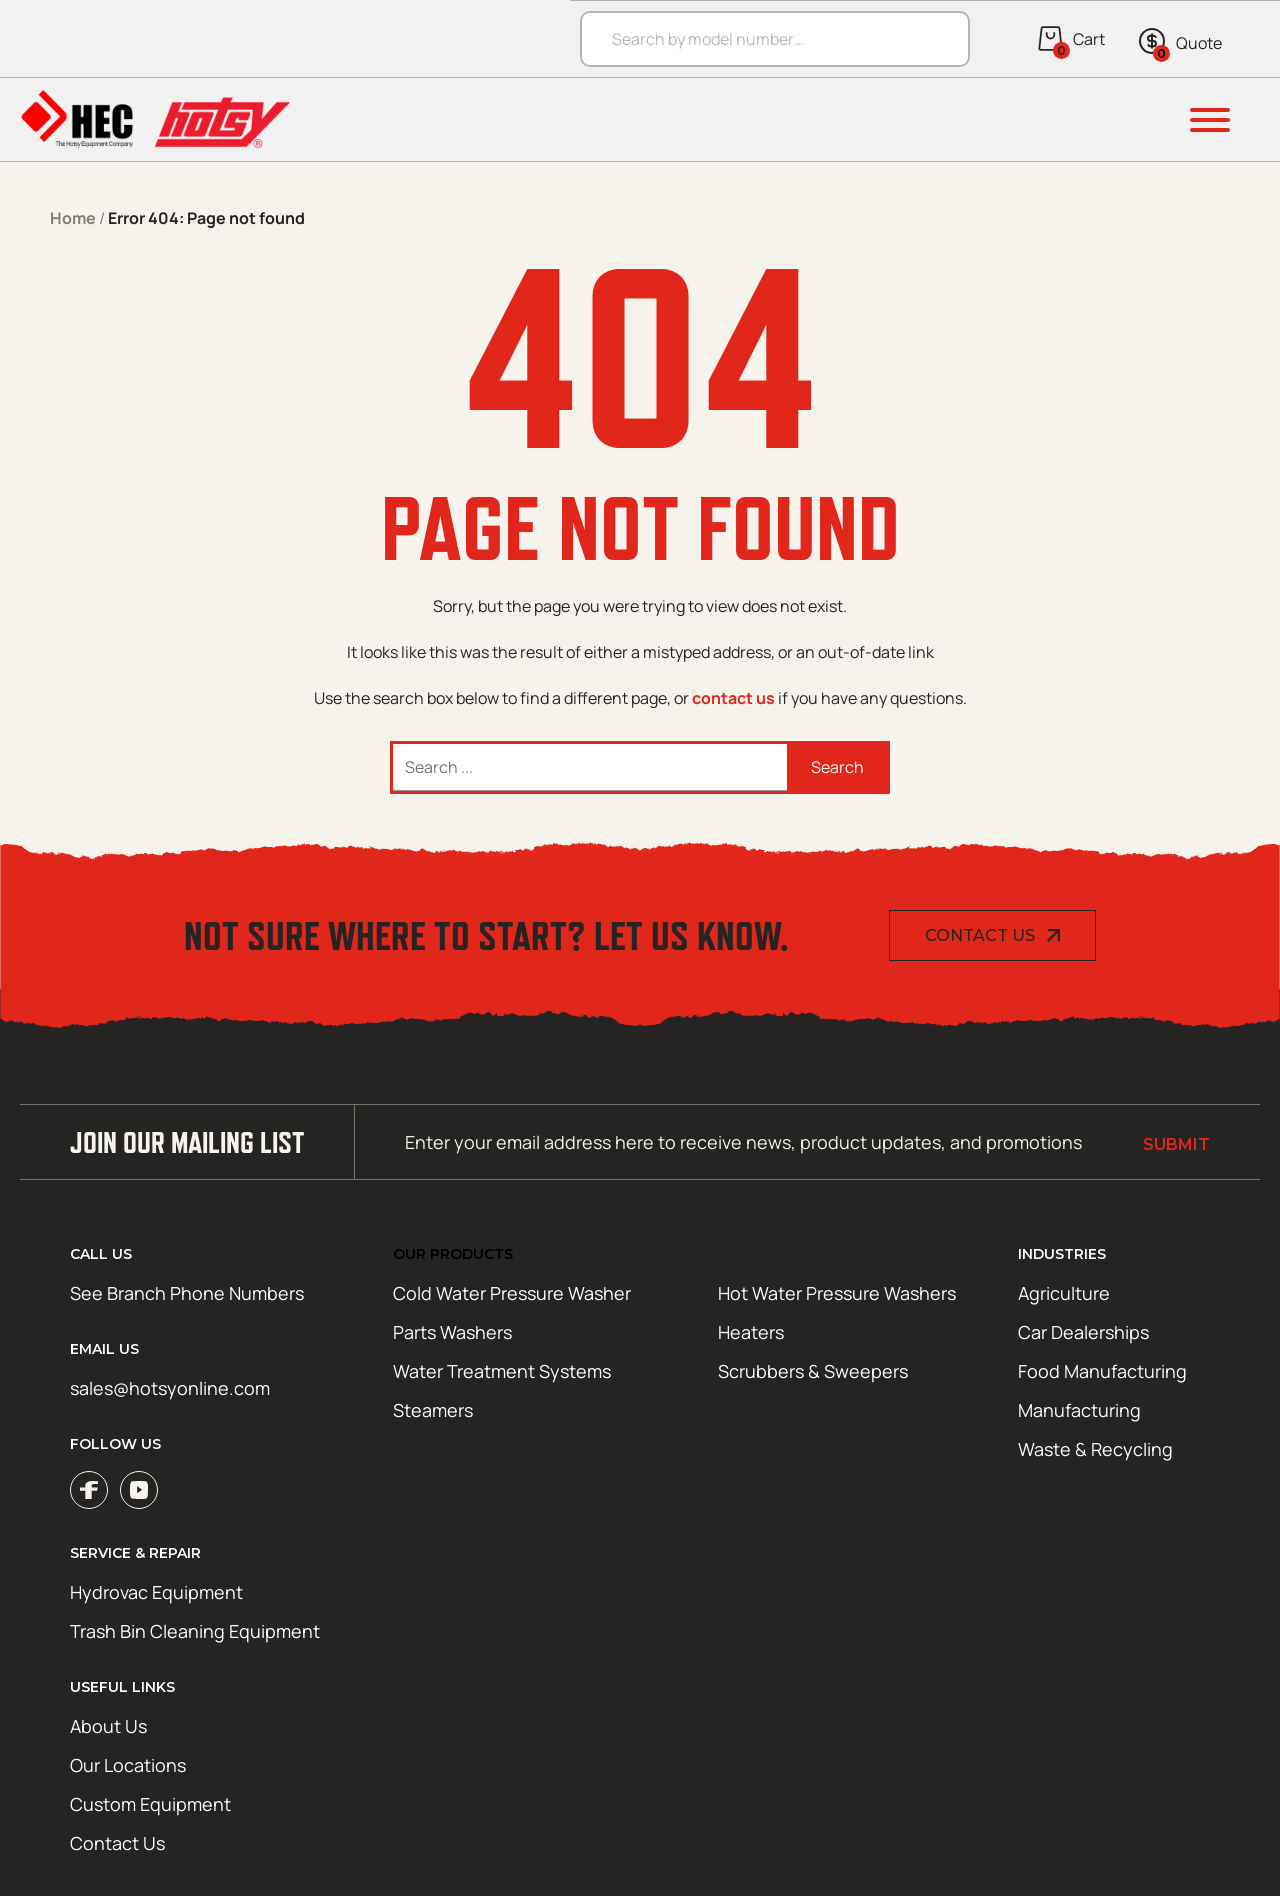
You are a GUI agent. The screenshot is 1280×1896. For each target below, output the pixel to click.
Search (837, 767)
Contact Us (980, 935)
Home (73, 218)
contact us (733, 698)
